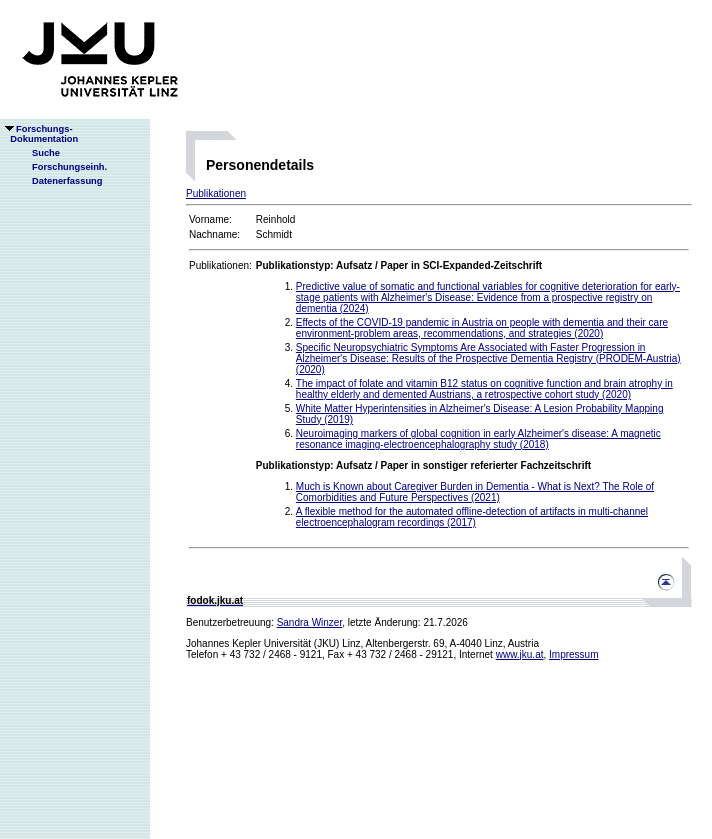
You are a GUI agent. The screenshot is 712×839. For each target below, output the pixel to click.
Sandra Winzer (310, 622)
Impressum (573, 654)
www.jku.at (520, 654)
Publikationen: (220, 265)
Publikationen (216, 193)
